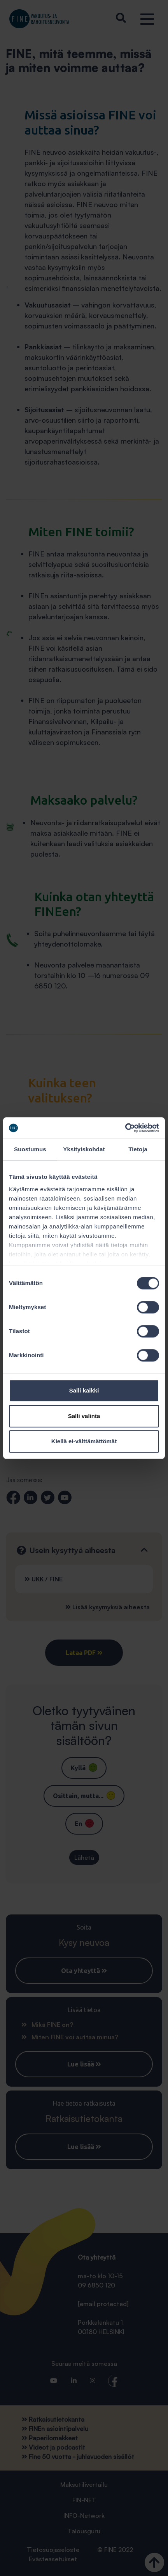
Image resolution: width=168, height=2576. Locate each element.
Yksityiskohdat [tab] (84, 1149)
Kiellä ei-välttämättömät (84, 1441)
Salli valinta (84, 1416)
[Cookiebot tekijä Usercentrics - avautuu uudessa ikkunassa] (125, 1128)
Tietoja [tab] (137, 1149)
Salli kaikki (84, 1390)
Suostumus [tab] (30, 1149)
